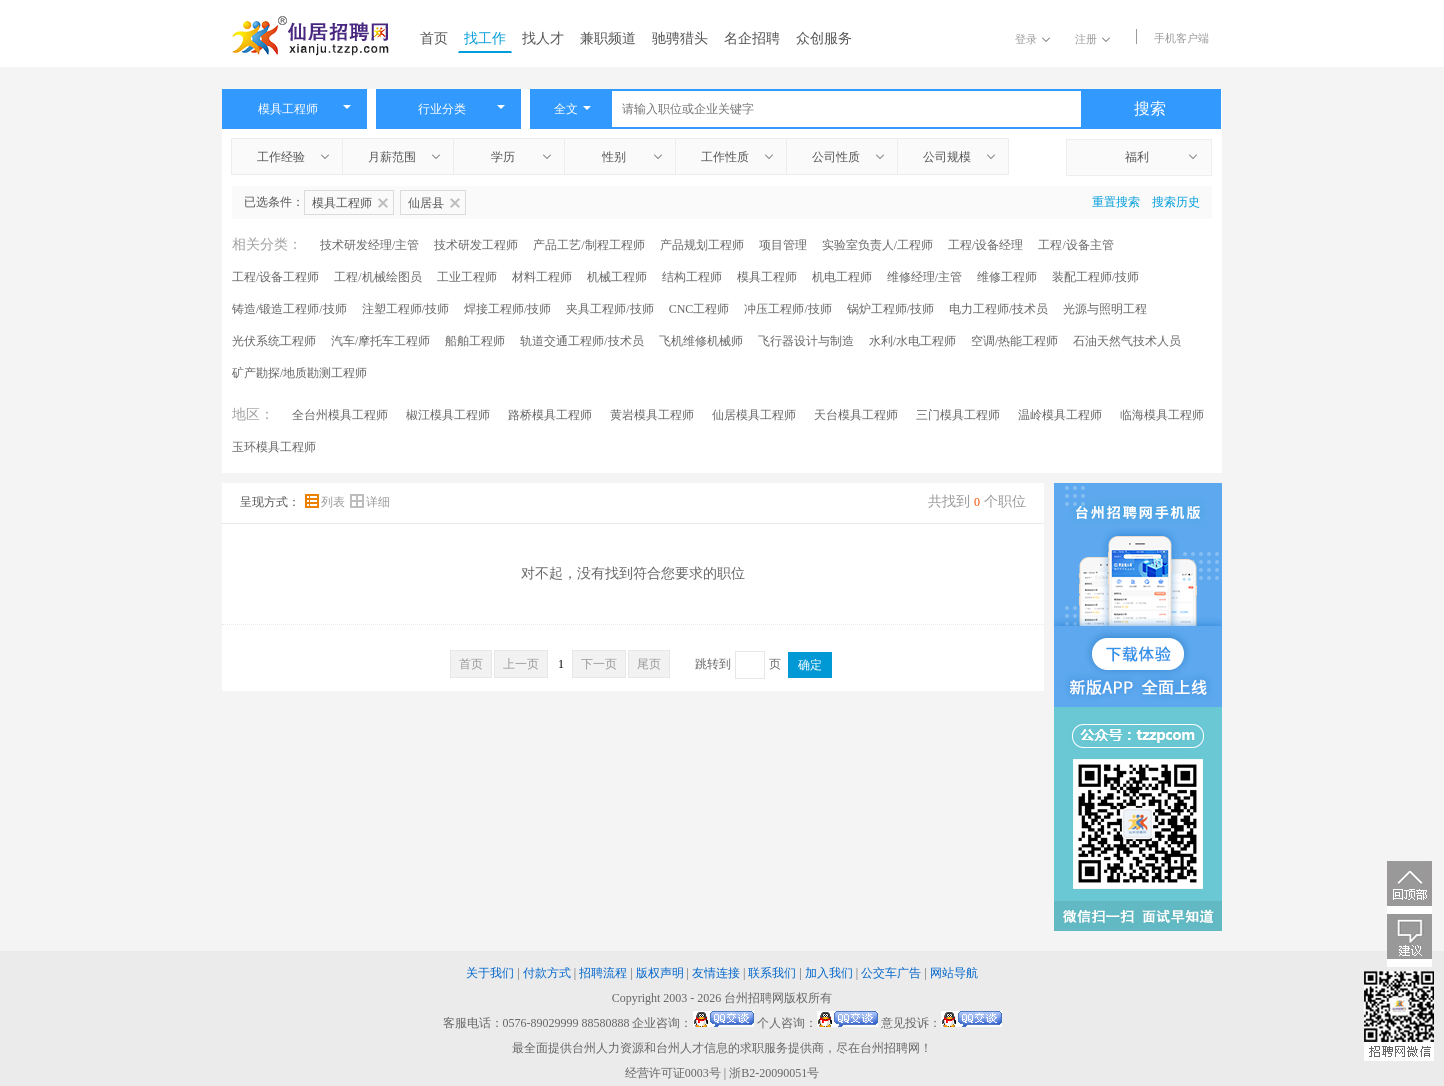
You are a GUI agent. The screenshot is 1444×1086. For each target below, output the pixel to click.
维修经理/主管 (924, 277)
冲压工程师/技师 (787, 309)
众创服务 (824, 38)
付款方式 (547, 973)
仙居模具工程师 (754, 415)
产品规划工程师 (702, 245)
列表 (326, 502)
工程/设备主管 (1075, 245)
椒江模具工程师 (448, 415)
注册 (1092, 39)
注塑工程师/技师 (405, 309)
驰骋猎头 (680, 38)
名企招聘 (752, 38)
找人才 (543, 38)
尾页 (649, 664)
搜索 (1150, 108)
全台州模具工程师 (340, 415)
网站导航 (954, 973)
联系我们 (772, 973)
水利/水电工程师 (912, 341)
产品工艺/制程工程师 (588, 245)
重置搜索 (1116, 202)
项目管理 (783, 245)
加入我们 (829, 973)
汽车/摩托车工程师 (380, 341)
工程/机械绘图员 (377, 277)
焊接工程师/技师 (507, 309)
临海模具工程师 (1162, 415)
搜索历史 (1176, 202)
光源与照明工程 (1105, 309)
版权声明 (660, 973)
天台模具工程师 (856, 415)
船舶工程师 (475, 341)
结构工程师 (692, 277)
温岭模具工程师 (1060, 415)
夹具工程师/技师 (609, 309)
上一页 (521, 664)
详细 (370, 502)
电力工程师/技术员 (998, 309)
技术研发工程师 (476, 245)
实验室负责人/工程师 (877, 245)
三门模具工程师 (958, 415)
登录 (1032, 39)
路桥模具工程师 (550, 415)
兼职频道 (608, 38)
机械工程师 (617, 277)
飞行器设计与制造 (806, 341)
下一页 (599, 664)
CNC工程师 (699, 309)
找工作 (485, 38)
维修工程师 (1007, 277)
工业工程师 (467, 277)
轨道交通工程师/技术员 (581, 341)
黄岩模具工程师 (652, 415)
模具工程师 (767, 277)
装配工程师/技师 (1095, 277)
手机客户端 (1181, 38)
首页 (434, 38)
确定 (810, 665)
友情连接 (716, 973)
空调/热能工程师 (1014, 341)
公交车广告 (891, 973)
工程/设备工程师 (275, 277)
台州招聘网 (754, 998)
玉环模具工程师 (274, 447)
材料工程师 (542, 277)
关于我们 (490, 973)
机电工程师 (842, 277)
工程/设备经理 (985, 245)
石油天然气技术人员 (1127, 341)
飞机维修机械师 (701, 341)
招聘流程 (603, 973)
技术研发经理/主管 (369, 245)
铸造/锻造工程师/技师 (289, 309)
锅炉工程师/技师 (890, 309)
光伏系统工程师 (274, 341)
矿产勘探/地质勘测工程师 (299, 373)
